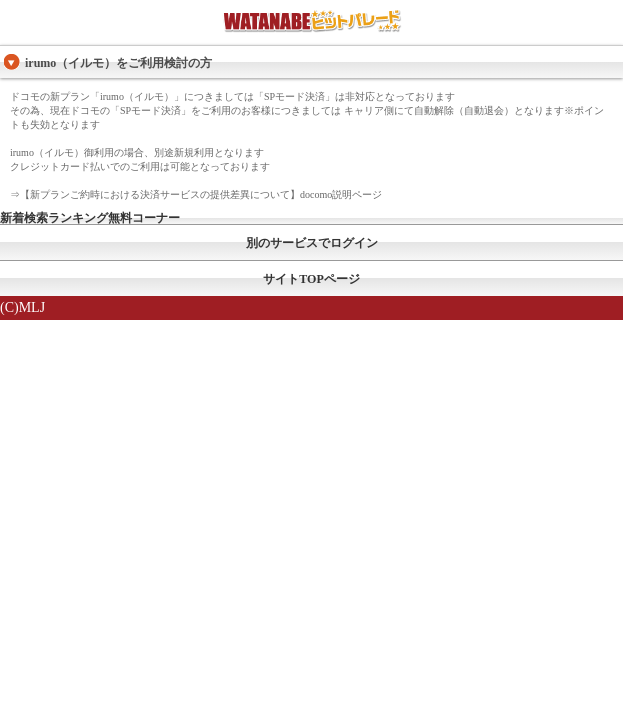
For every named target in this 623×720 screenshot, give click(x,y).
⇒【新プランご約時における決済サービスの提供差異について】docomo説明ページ (196, 194)
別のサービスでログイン (312, 243)
